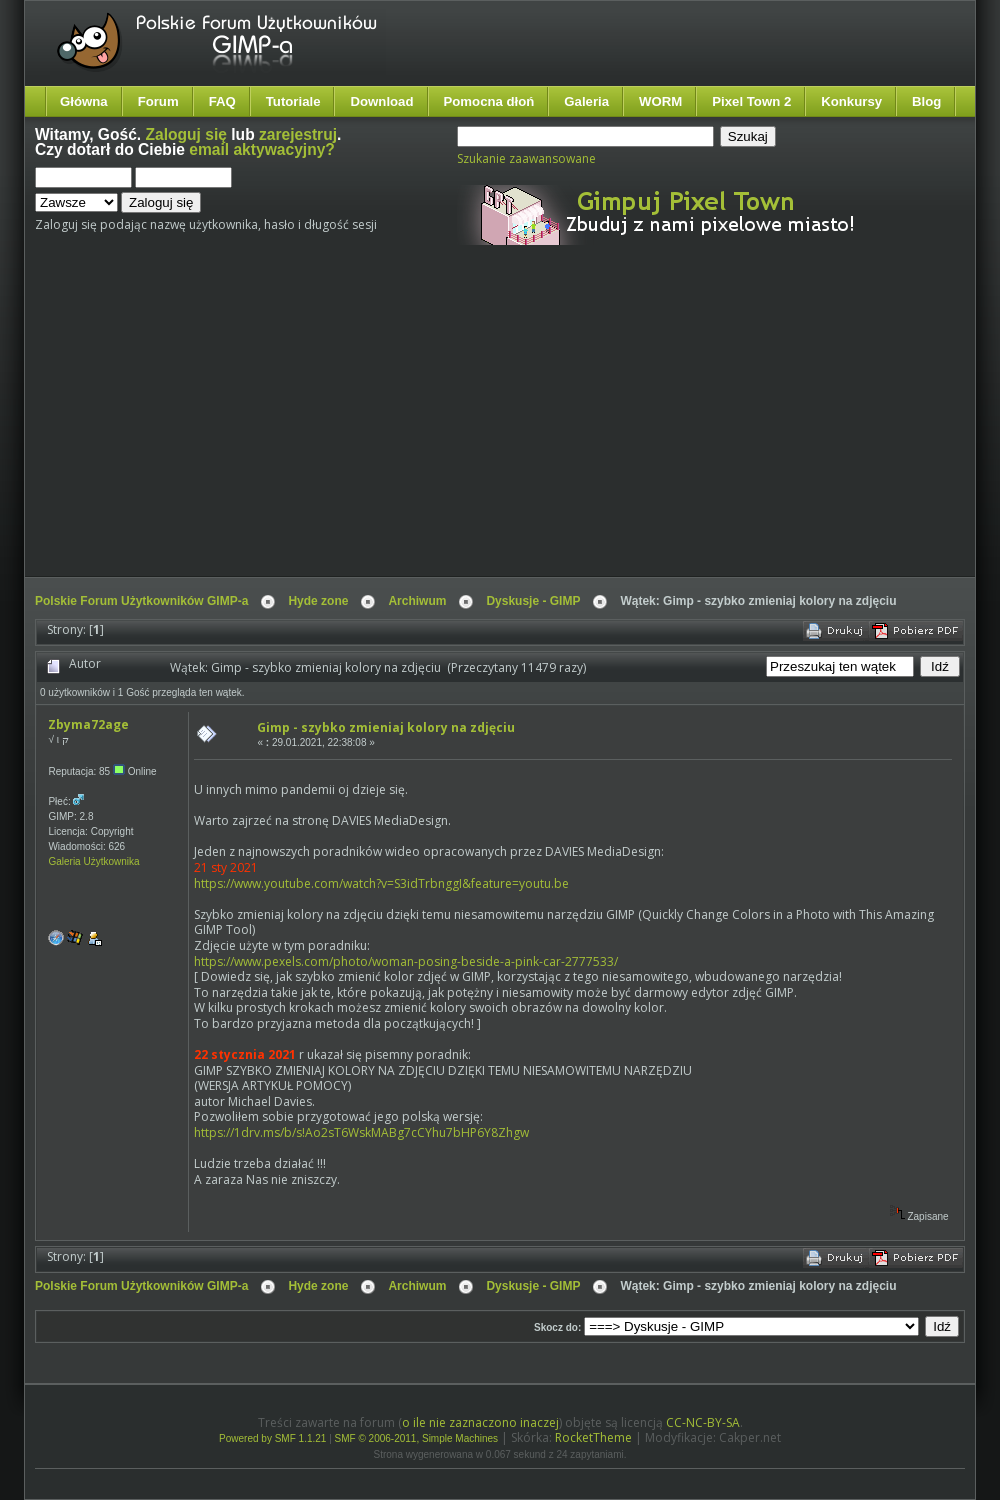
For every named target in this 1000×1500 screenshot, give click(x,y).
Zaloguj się (186, 134)
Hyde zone (318, 601)
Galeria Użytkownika (93, 861)
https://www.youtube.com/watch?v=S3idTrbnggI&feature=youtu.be (381, 883)
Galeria (586, 101)
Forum (158, 101)
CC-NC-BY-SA (703, 1422)
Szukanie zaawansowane (526, 158)
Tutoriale (293, 101)
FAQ (222, 101)
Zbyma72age (88, 724)
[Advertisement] (323, 428)
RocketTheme (593, 1437)
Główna (84, 101)
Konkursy (851, 101)
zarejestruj (298, 134)
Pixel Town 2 (751, 101)
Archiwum (417, 601)
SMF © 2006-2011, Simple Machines (417, 1438)
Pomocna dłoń (489, 101)
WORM (660, 101)
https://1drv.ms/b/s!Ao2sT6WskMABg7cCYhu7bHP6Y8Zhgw (361, 1132)
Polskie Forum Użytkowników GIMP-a (141, 601)
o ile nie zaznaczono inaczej (480, 1422)
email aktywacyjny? (262, 149)
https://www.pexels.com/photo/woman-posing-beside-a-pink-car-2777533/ (406, 961)
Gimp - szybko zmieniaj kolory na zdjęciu (386, 727)
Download (381, 101)
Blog (926, 101)
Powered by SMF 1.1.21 (272, 1438)
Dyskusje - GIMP (533, 601)
